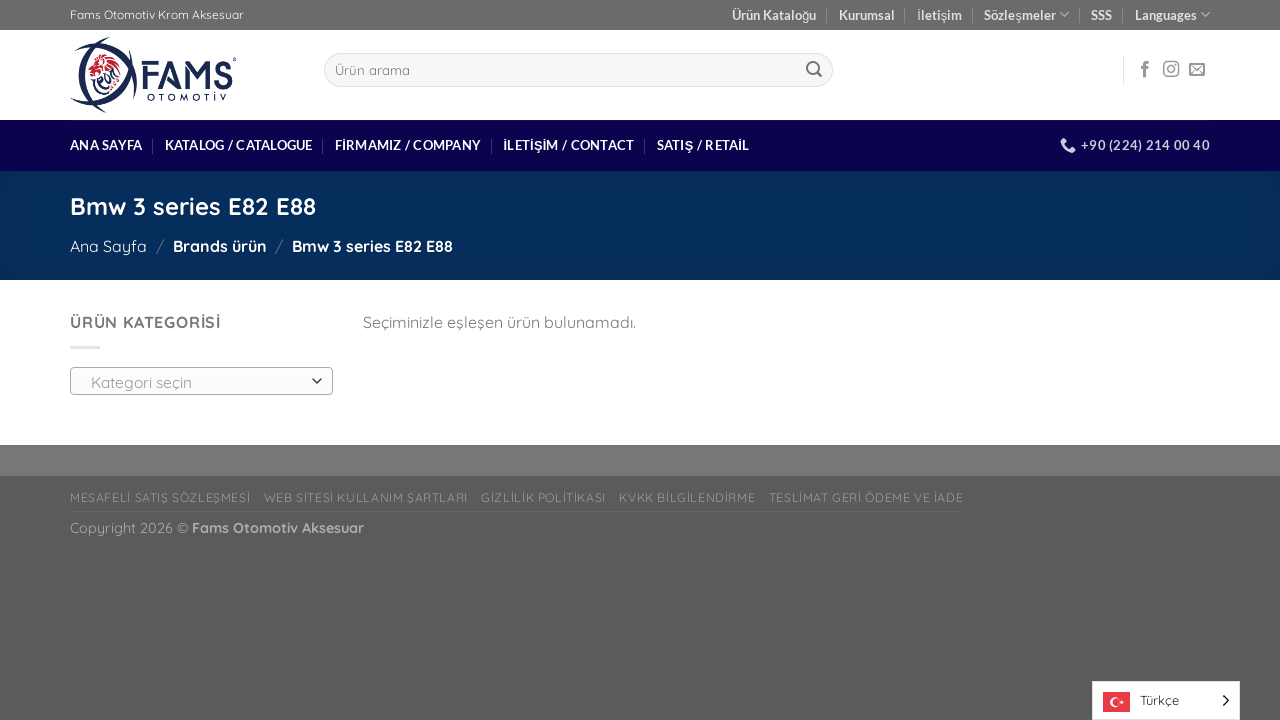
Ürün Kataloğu (774, 15)
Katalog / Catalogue (239, 145)
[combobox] (201, 381)
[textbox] (196, 382)
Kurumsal (867, 15)
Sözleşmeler (1026, 14)
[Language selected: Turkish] (1166, 700)
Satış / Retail (703, 145)
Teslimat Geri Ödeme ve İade (866, 497)
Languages (1172, 14)
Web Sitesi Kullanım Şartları (366, 497)
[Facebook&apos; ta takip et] (1145, 70)
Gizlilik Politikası (543, 497)
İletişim (939, 15)
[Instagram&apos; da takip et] (1171, 70)
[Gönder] (814, 70)
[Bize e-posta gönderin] (1197, 70)
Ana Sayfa (106, 145)
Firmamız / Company (408, 145)
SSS (1101, 15)
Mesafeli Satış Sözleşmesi (160, 497)
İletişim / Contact (568, 145)
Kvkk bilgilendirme (687, 497)
